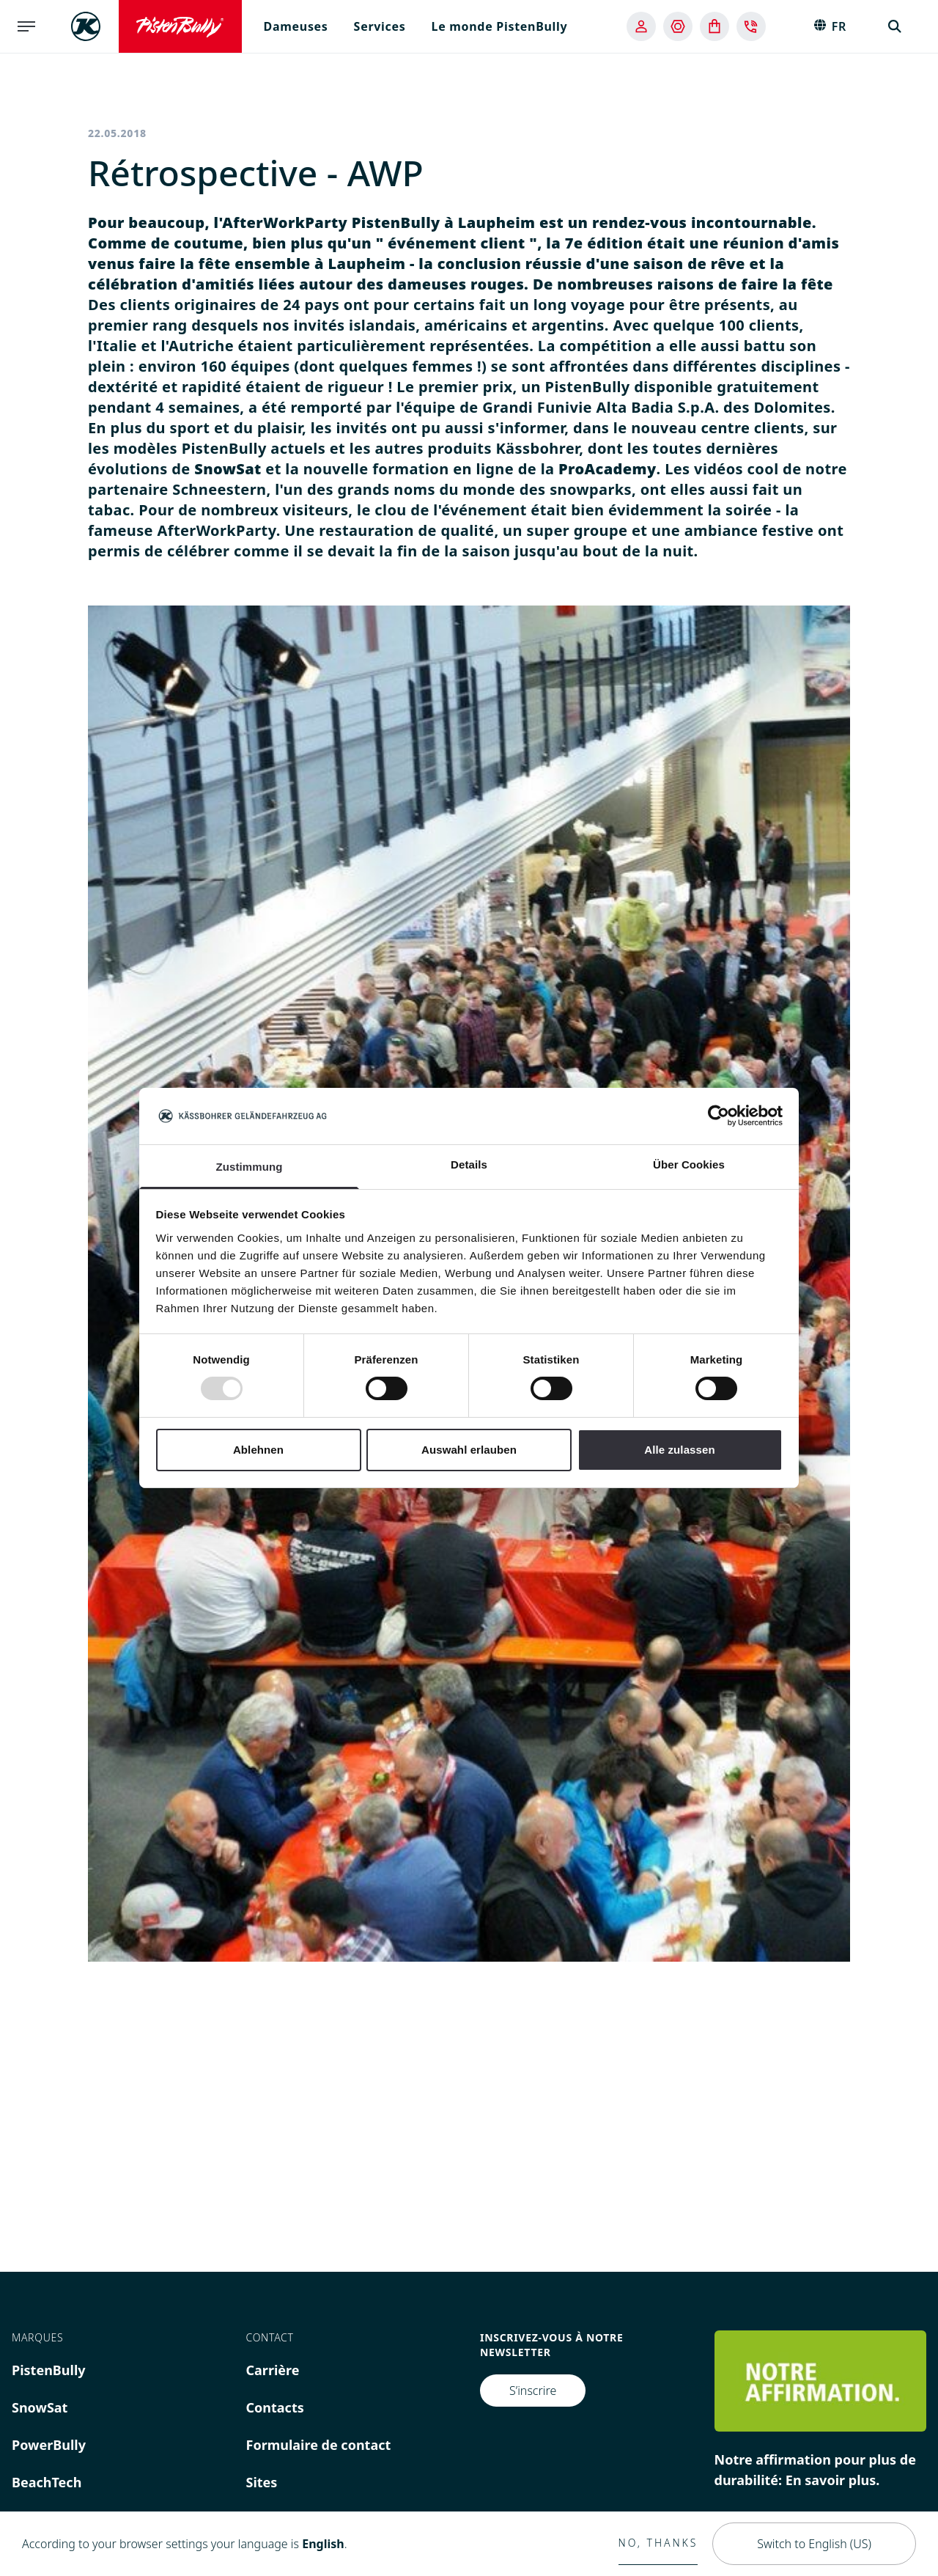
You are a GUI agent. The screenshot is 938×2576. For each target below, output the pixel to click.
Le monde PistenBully (500, 26)
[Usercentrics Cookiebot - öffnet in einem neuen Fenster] (718, 1116)
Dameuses (296, 26)
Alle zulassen (679, 1449)
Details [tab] (469, 1164)
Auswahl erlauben (469, 1449)
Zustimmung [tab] (249, 1166)
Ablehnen (258, 1449)
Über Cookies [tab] (689, 1164)
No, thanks (658, 2543)
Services (380, 26)
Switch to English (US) (814, 2544)
